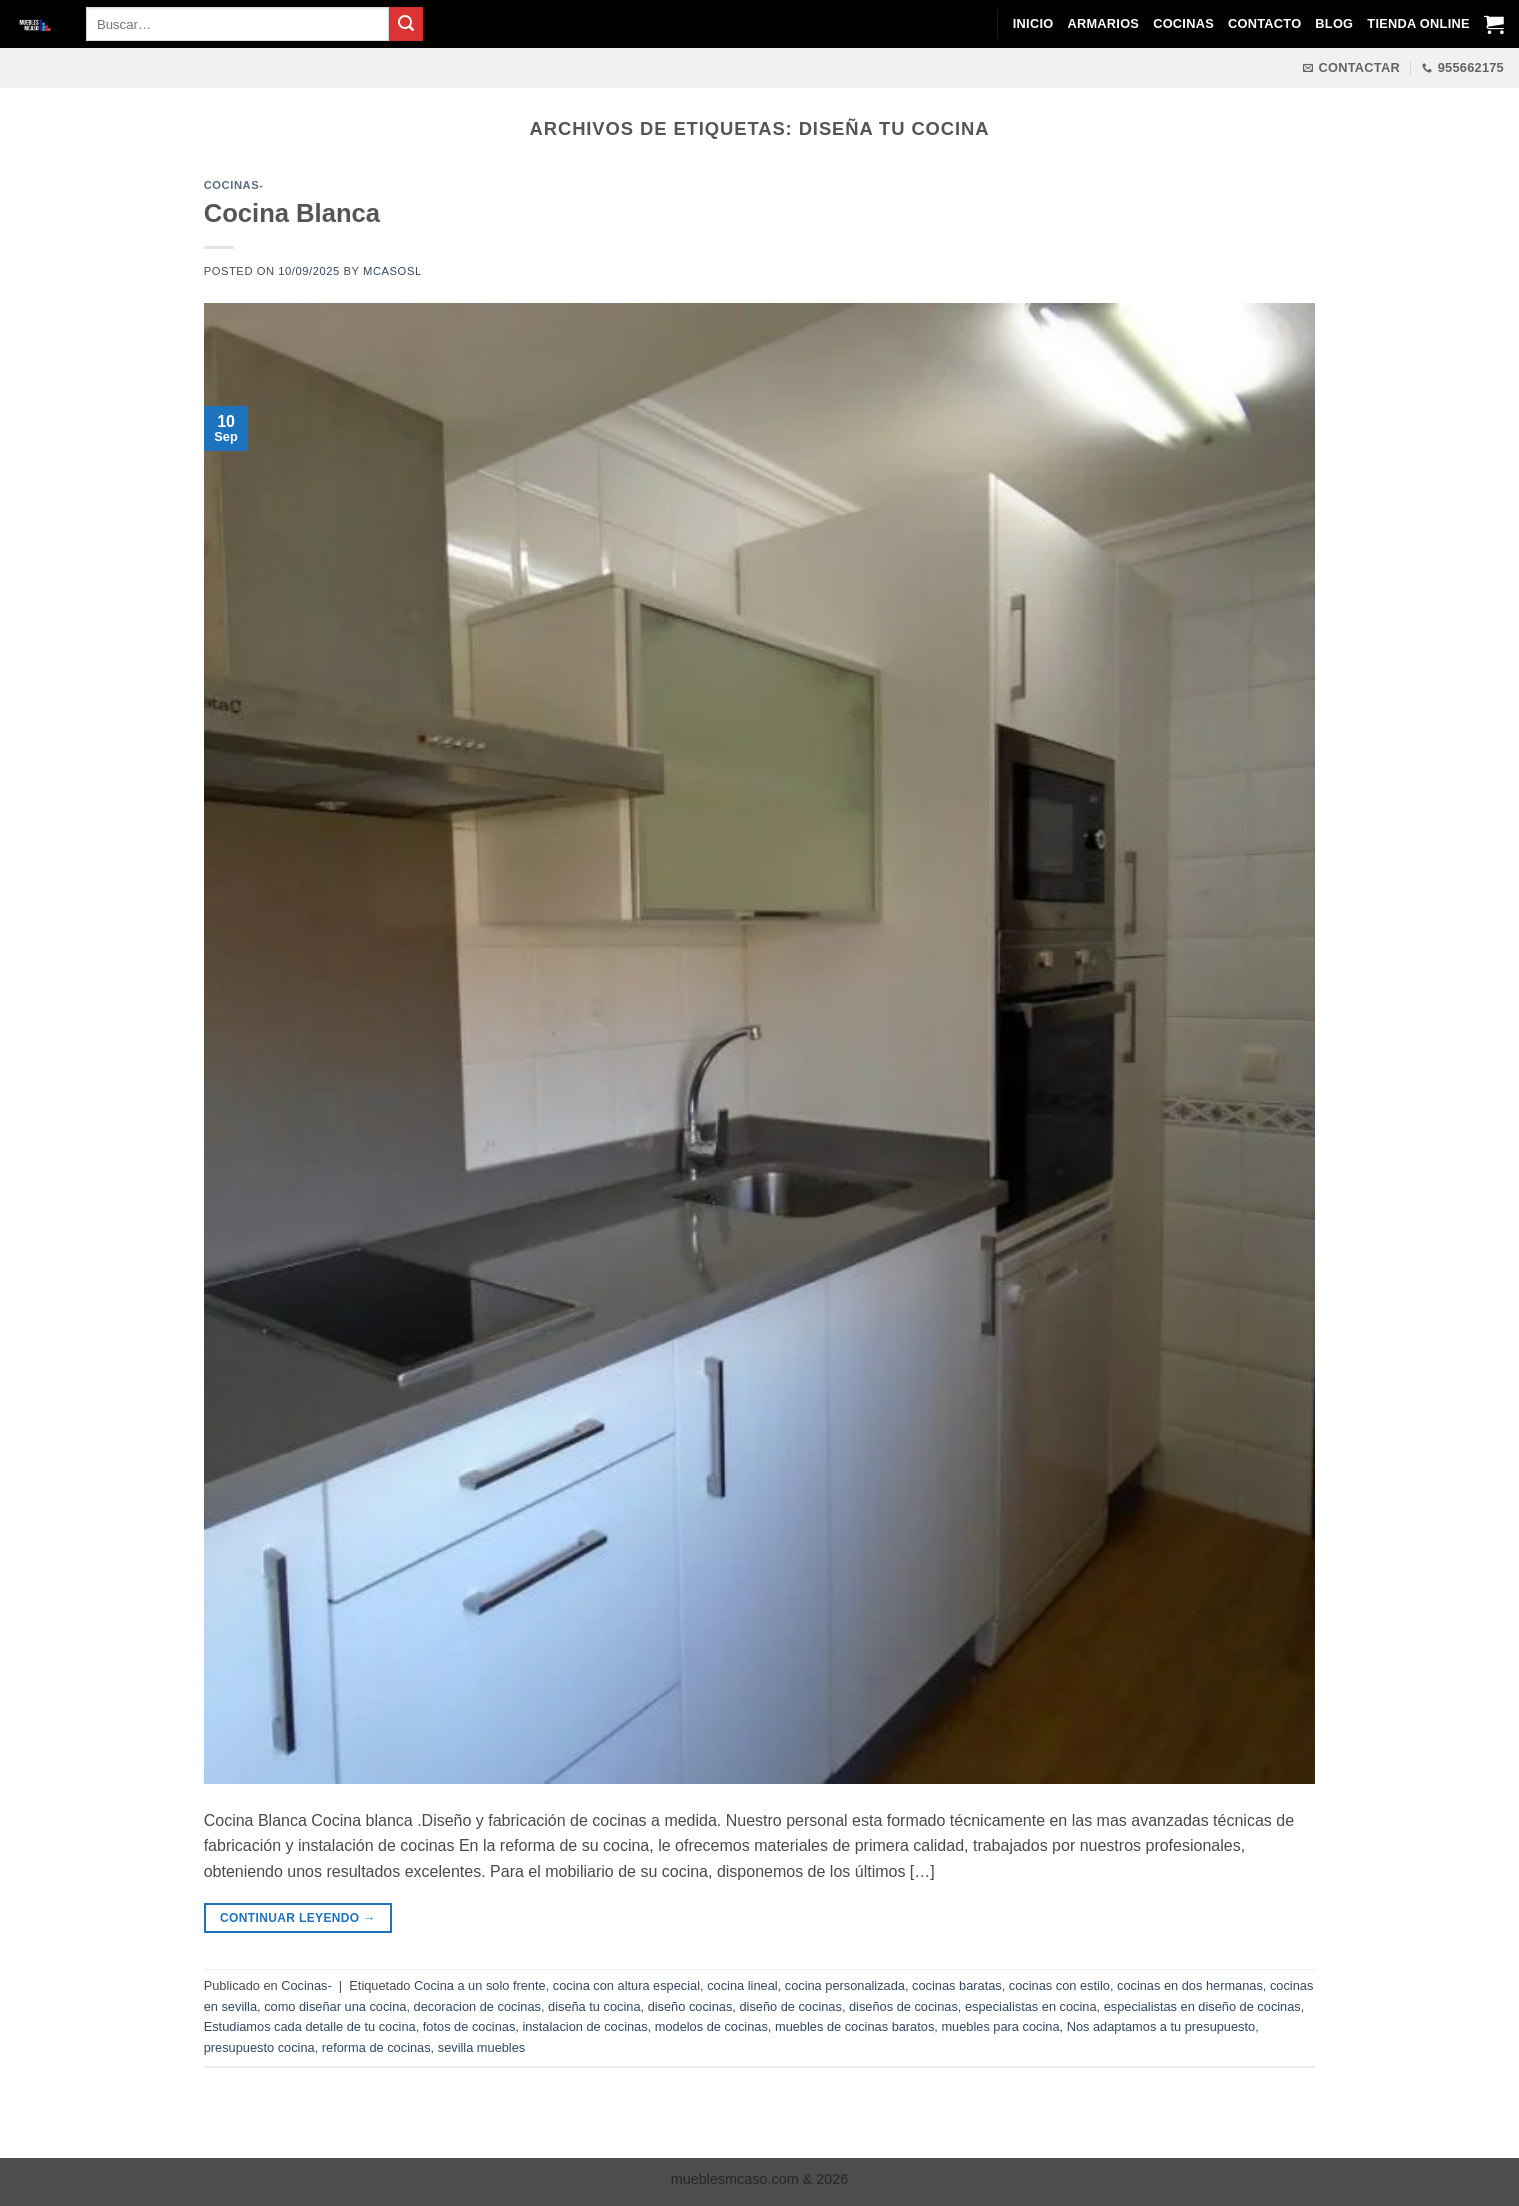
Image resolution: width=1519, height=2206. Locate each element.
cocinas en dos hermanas (1190, 1985)
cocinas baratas (957, 1985)
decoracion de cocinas (477, 2006)
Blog (1334, 23)
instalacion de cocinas (584, 2026)
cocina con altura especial (626, 1985)
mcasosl (392, 271)
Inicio (1033, 23)
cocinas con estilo (1059, 1985)
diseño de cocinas (790, 2006)
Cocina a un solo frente (480, 1985)
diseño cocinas (690, 2006)
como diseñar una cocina (335, 2006)
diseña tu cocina (594, 2006)
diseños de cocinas (903, 2006)
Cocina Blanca (292, 213)
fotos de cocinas (469, 2026)
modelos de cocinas (711, 2026)
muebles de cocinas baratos (854, 2026)
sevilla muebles (482, 2047)
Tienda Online (1418, 23)
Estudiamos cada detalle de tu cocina (310, 2026)
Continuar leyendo (298, 1918)
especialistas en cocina (1031, 2006)
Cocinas (1183, 23)
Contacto (1264, 23)
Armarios (1103, 23)
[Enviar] (406, 24)
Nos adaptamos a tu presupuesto (1161, 2026)
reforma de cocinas (376, 2047)
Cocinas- (234, 185)
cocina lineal (742, 1985)
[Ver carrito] (1494, 24)
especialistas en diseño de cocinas (1202, 2006)
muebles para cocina (1000, 2026)
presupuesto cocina (259, 2047)
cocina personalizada (845, 1985)
